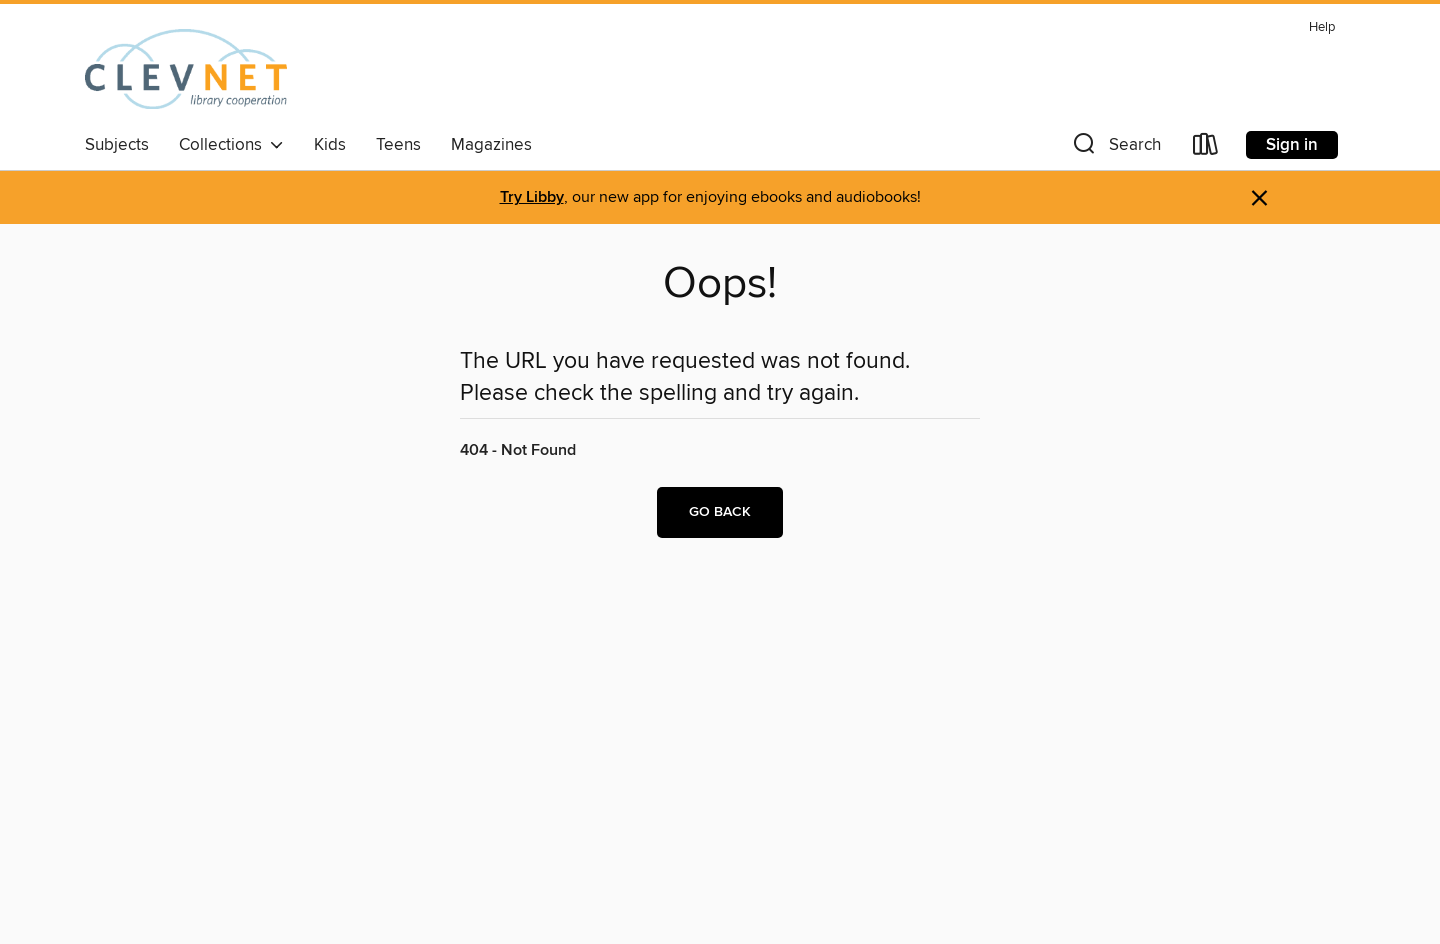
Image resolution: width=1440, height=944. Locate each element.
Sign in (1292, 145)
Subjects (117, 145)
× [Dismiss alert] (1259, 198)
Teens (398, 145)
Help (1322, 27)
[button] (1115, 148)
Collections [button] (231, 145)
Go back (720, 512)
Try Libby (532, 197)
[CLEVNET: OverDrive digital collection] (186, 69)
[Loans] (1206, 148)
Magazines (491, 145)
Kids (330, 145)
